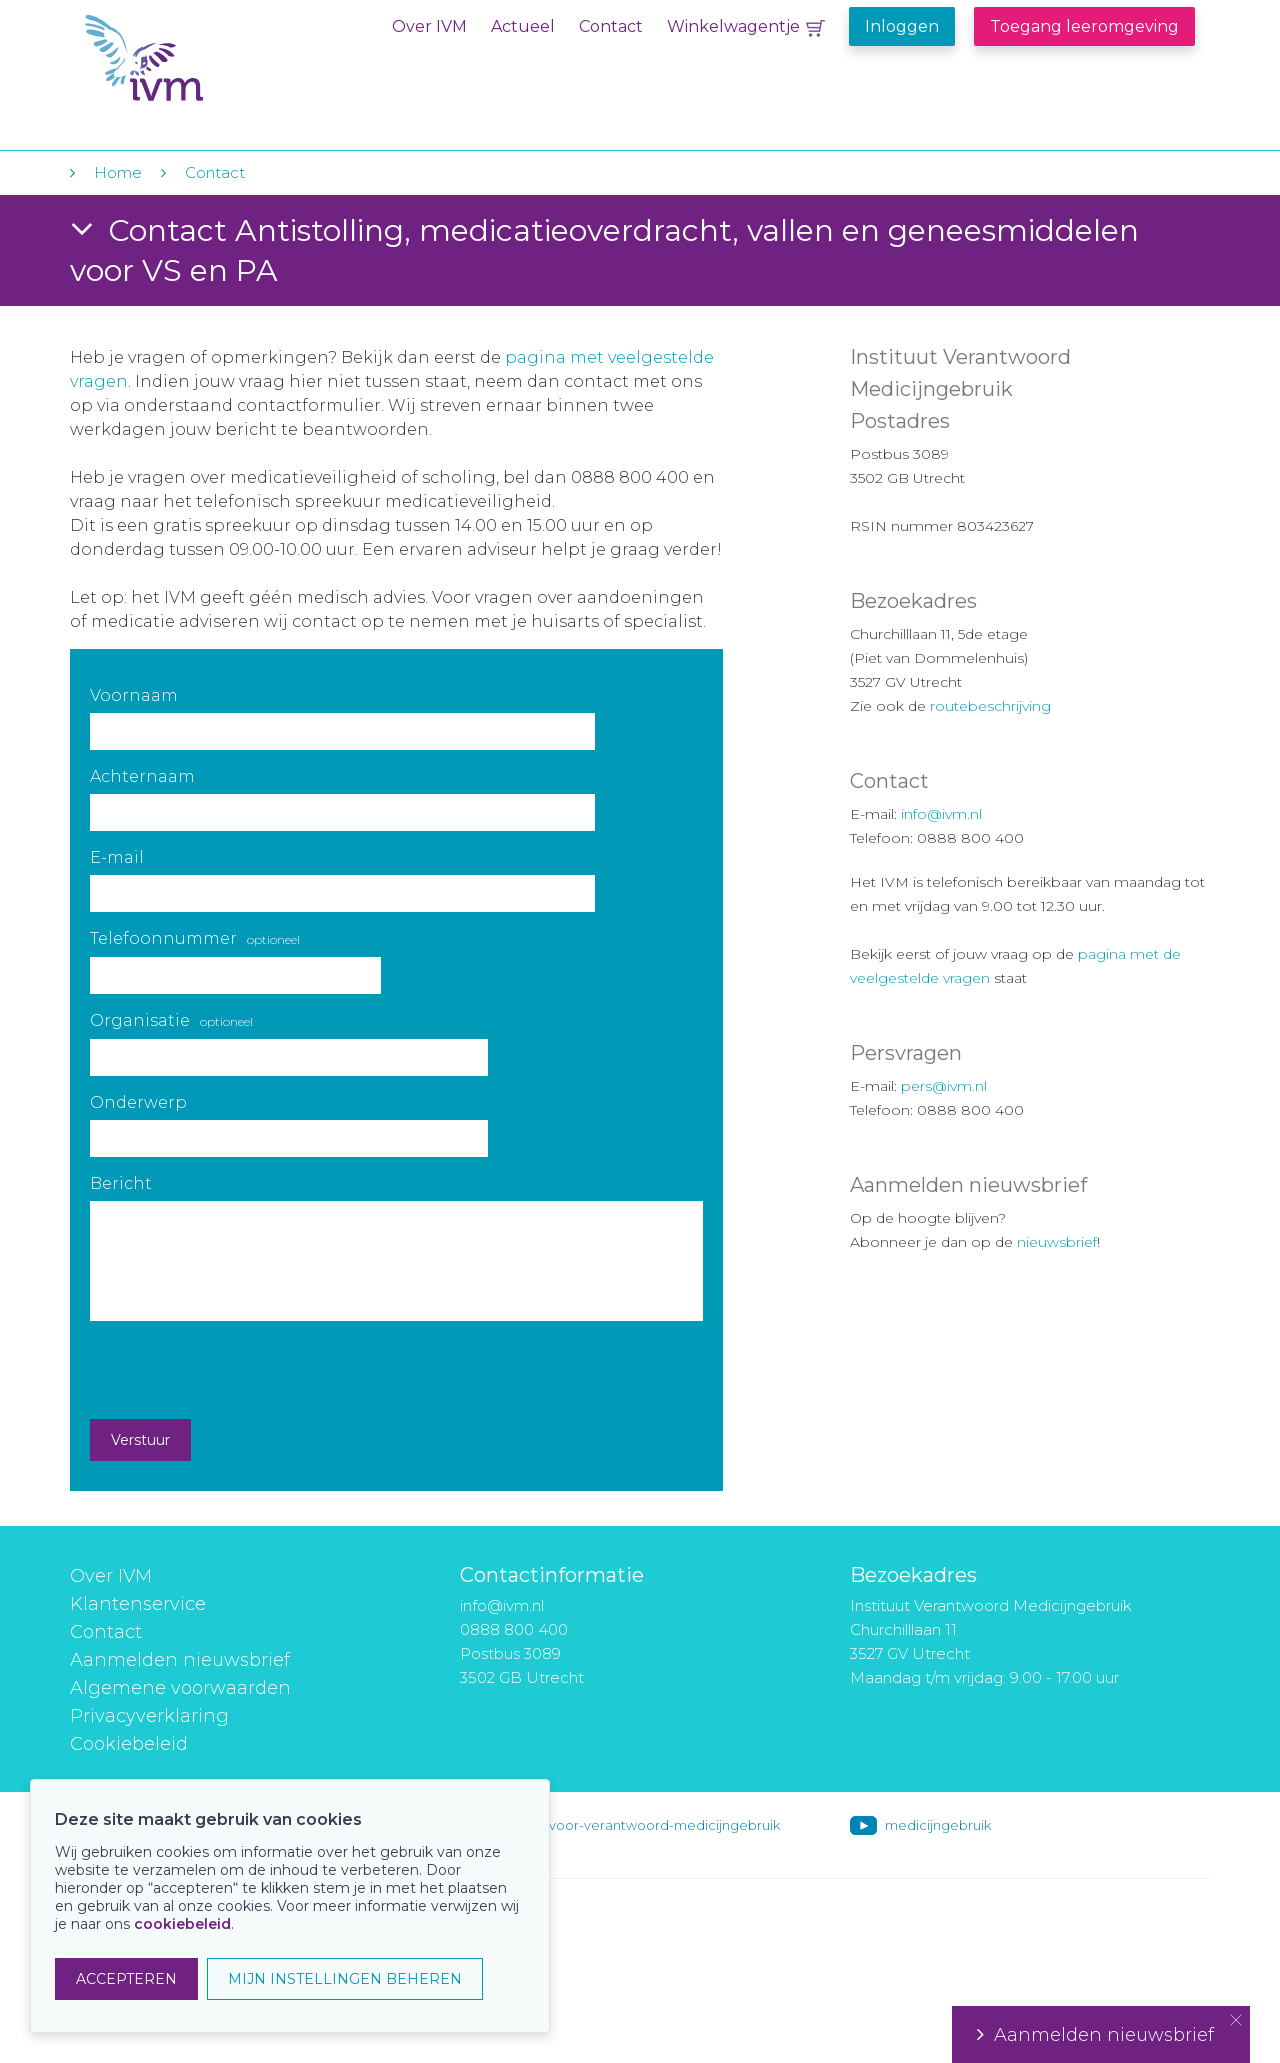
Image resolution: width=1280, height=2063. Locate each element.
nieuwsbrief (1057, 1242)
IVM (207, 58)
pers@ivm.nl (944, 1086)
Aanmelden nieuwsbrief (180, 1660)
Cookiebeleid (129, 1744)
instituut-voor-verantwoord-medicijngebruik (637, 1825)
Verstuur (140, 1440)
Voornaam (134, 695)
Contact (611, 26)
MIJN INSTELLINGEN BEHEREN (345, 1979)
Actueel (523, 26)
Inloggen (902, 26)
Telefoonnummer (195, 938)
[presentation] (242, 1370)
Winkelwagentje (733, 26)
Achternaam (142, 776)
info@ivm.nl (941, 814)
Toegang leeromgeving (1084, 26)
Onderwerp (138, 1102)
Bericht (121, 1183)
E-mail (117, 857)
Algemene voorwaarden (180, 1688)
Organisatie (171, 1020)
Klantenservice (138, 1604)
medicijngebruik (938, 1825)
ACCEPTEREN (126, 1979)
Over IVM (429, 26)
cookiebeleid (182, 1924)
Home (118, 172)
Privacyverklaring (149, 1716)
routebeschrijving (990, 706)
